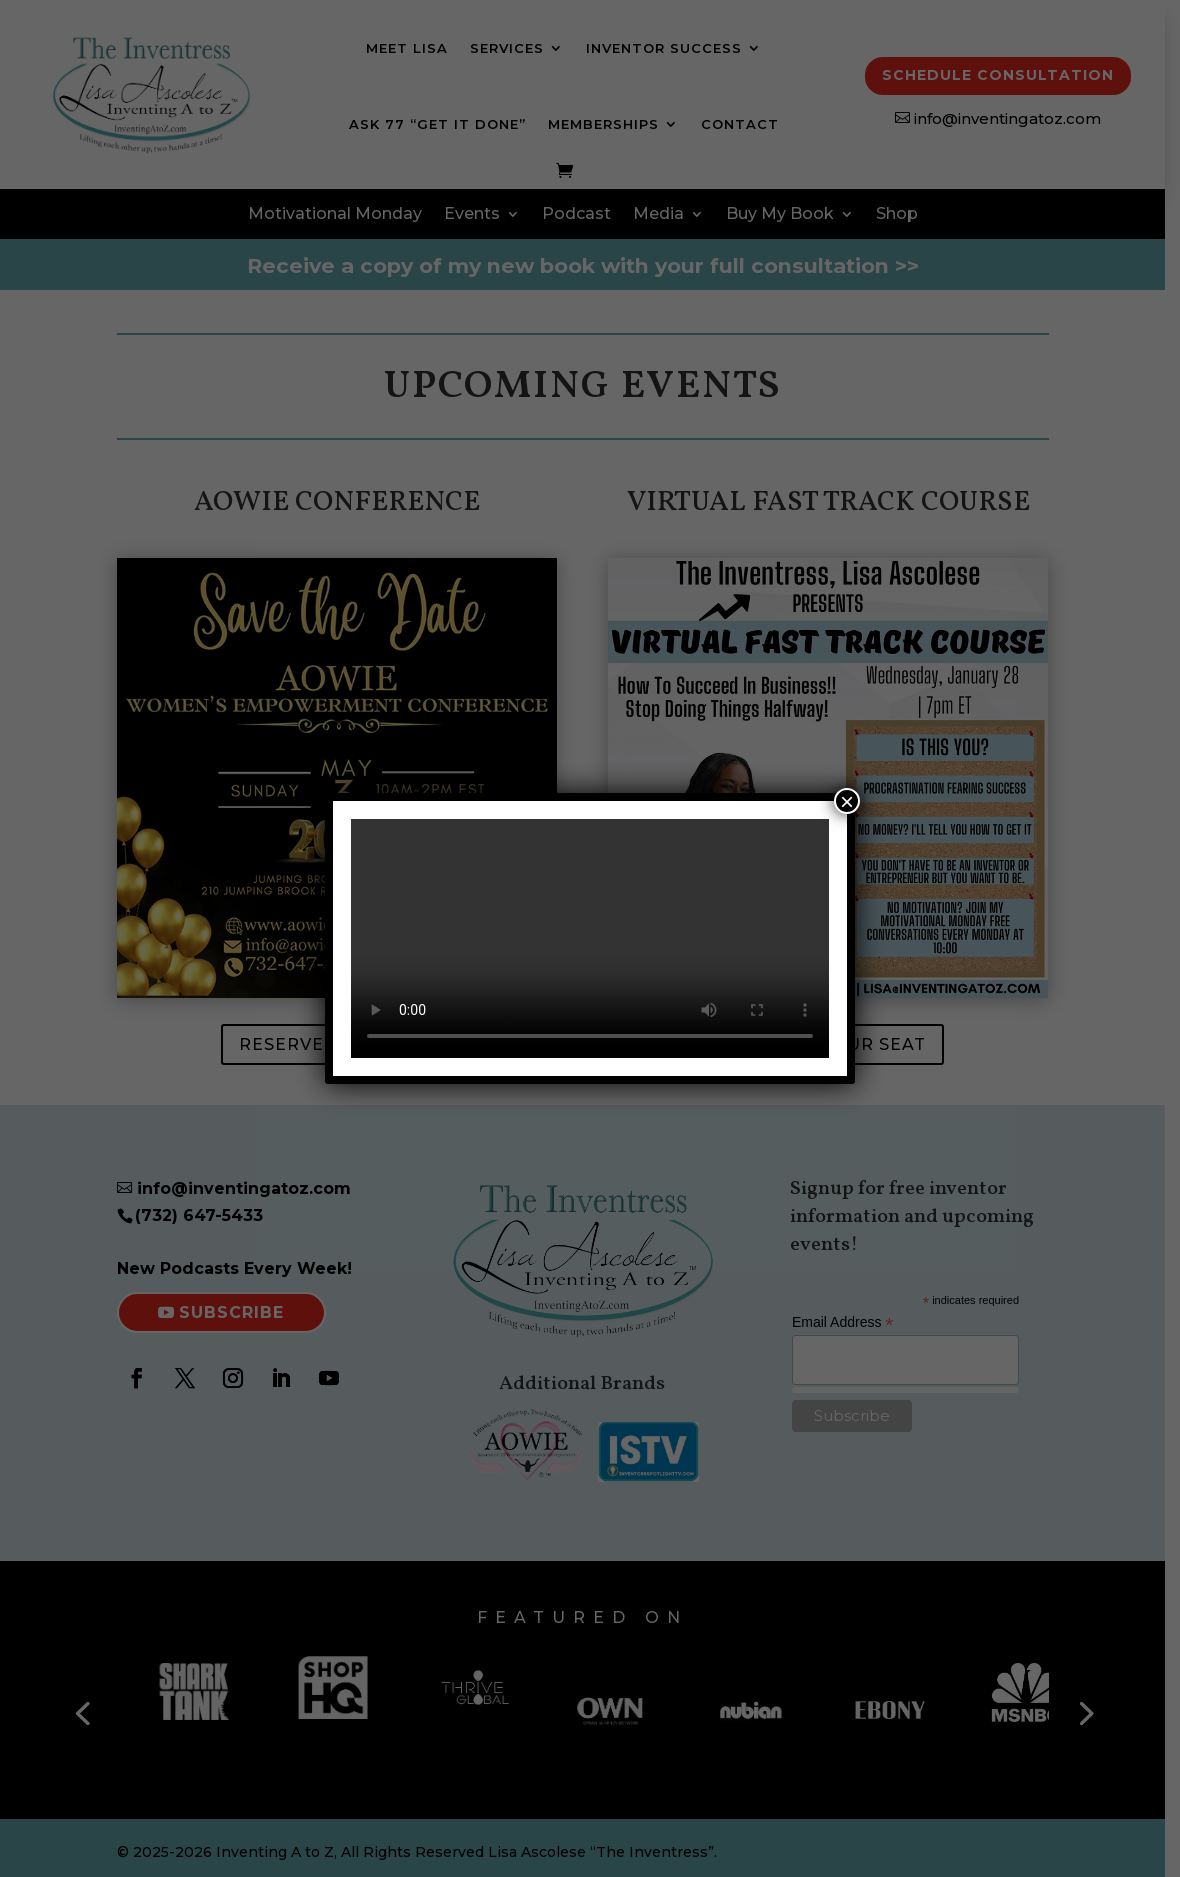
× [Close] (847, 801)
